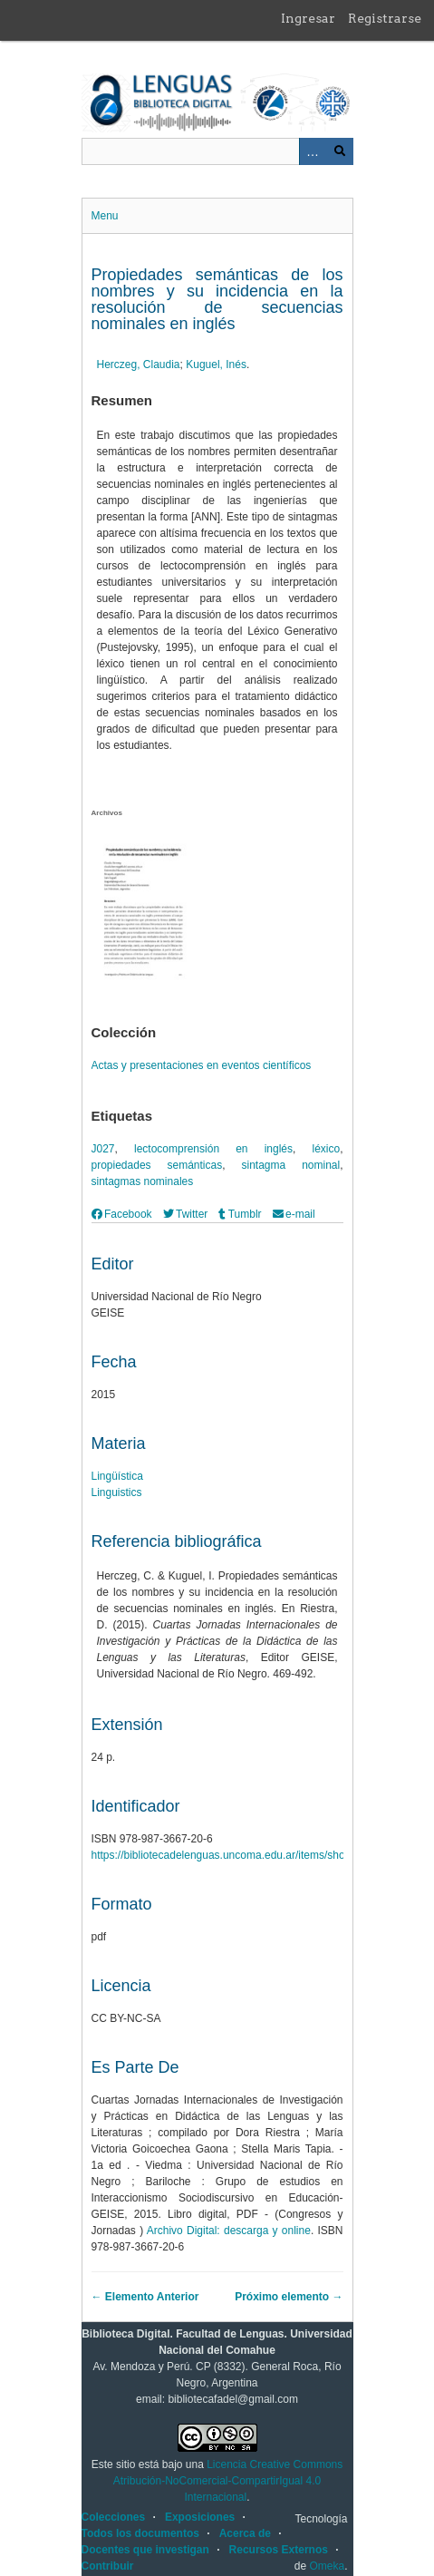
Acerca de (245, 2533)
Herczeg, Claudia (138, 364)
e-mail (294, 1214)
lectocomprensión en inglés (213, 1148)
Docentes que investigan (145, 2549)
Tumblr (239, 1214)
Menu (105, 215)
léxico (326, 1148)
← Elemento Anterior (145, 2296)
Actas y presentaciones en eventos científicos (202, 1065)
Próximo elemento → (288, 2296)
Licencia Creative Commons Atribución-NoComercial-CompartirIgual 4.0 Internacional (227, 2480)
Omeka (326, 2566)
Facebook (122, 1214)
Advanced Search (312, 151)
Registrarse (384, 18)
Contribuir (108, 2566)
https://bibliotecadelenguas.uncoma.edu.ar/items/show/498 (233, 1855)
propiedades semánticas (157, 1165)
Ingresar (308, 18)
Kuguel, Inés (216, 364)
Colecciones (114, 2517)
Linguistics (117, 1492)
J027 (103, 1148)
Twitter (185, 1214)
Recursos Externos (278, 2549)
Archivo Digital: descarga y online (229, 2230)
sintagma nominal (291, 1165)
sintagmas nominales (143, 1181)
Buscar (339, 151)
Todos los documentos (140, 2533)
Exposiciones (200, 2517)
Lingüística (117, 1476)
